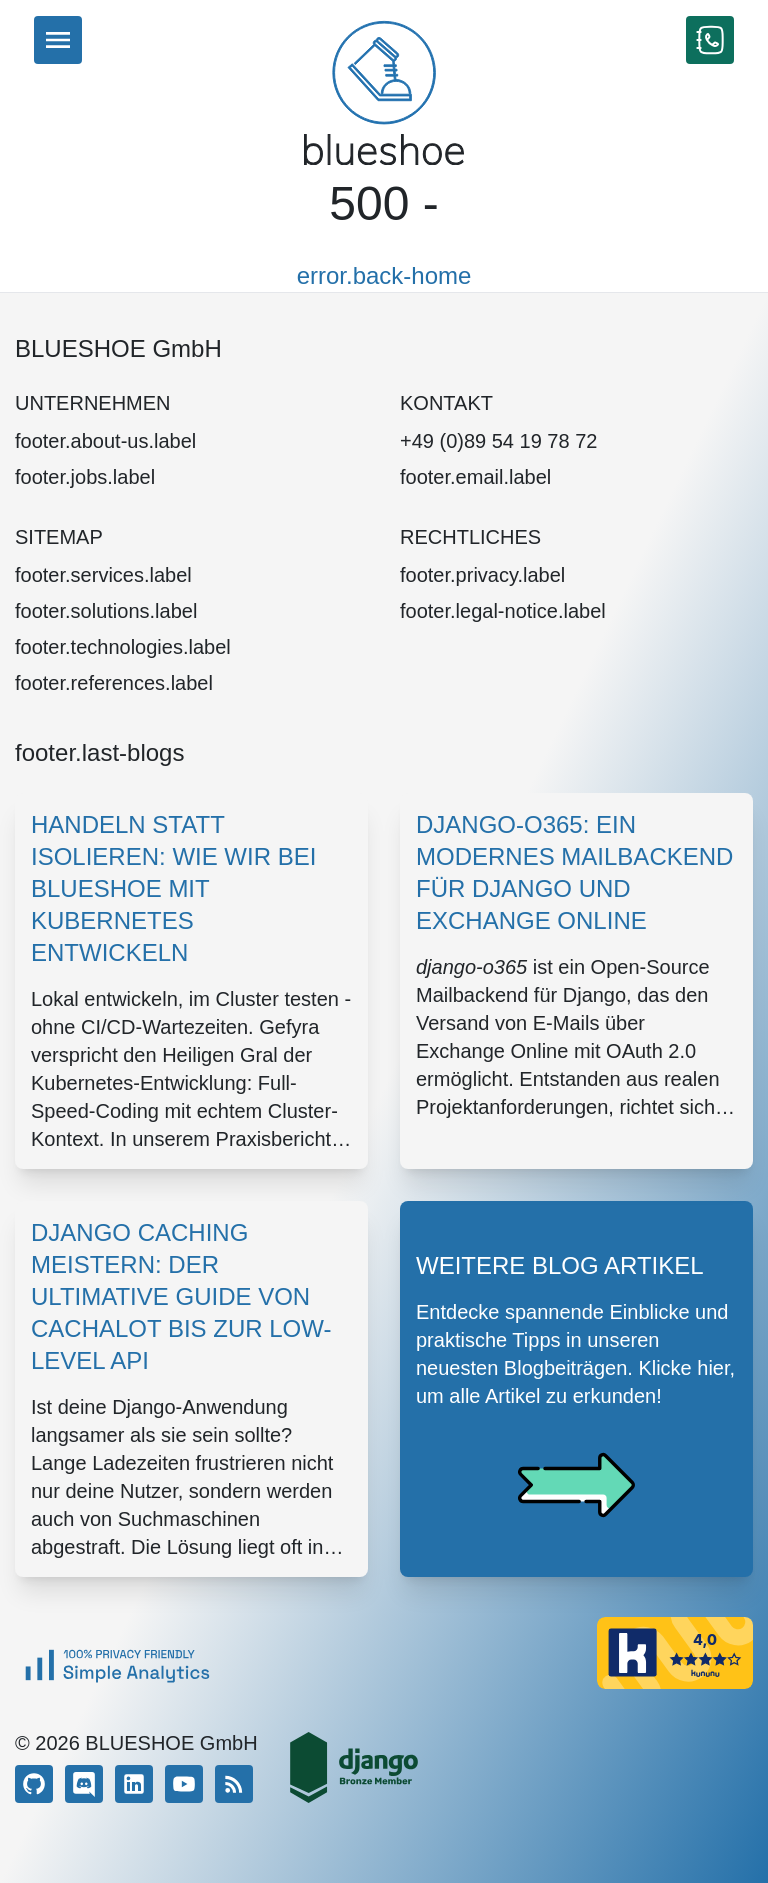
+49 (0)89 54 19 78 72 (498, 441)
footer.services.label (103, 575)
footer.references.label (114, 683)
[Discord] (84, 1784)
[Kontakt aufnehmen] (710, 40)
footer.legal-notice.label (503, 611)
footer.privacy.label (482, 575)
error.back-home (384, 275)
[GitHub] (34, 1784)
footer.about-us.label (105, 441)
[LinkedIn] (134, 1784)
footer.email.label (475, 477)
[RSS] (234, 1784)
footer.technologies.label (123, 647)
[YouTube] (184, 1784)
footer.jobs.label (85, 477)
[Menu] (58, 40)
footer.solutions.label (106, 611)
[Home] (384, 92)
